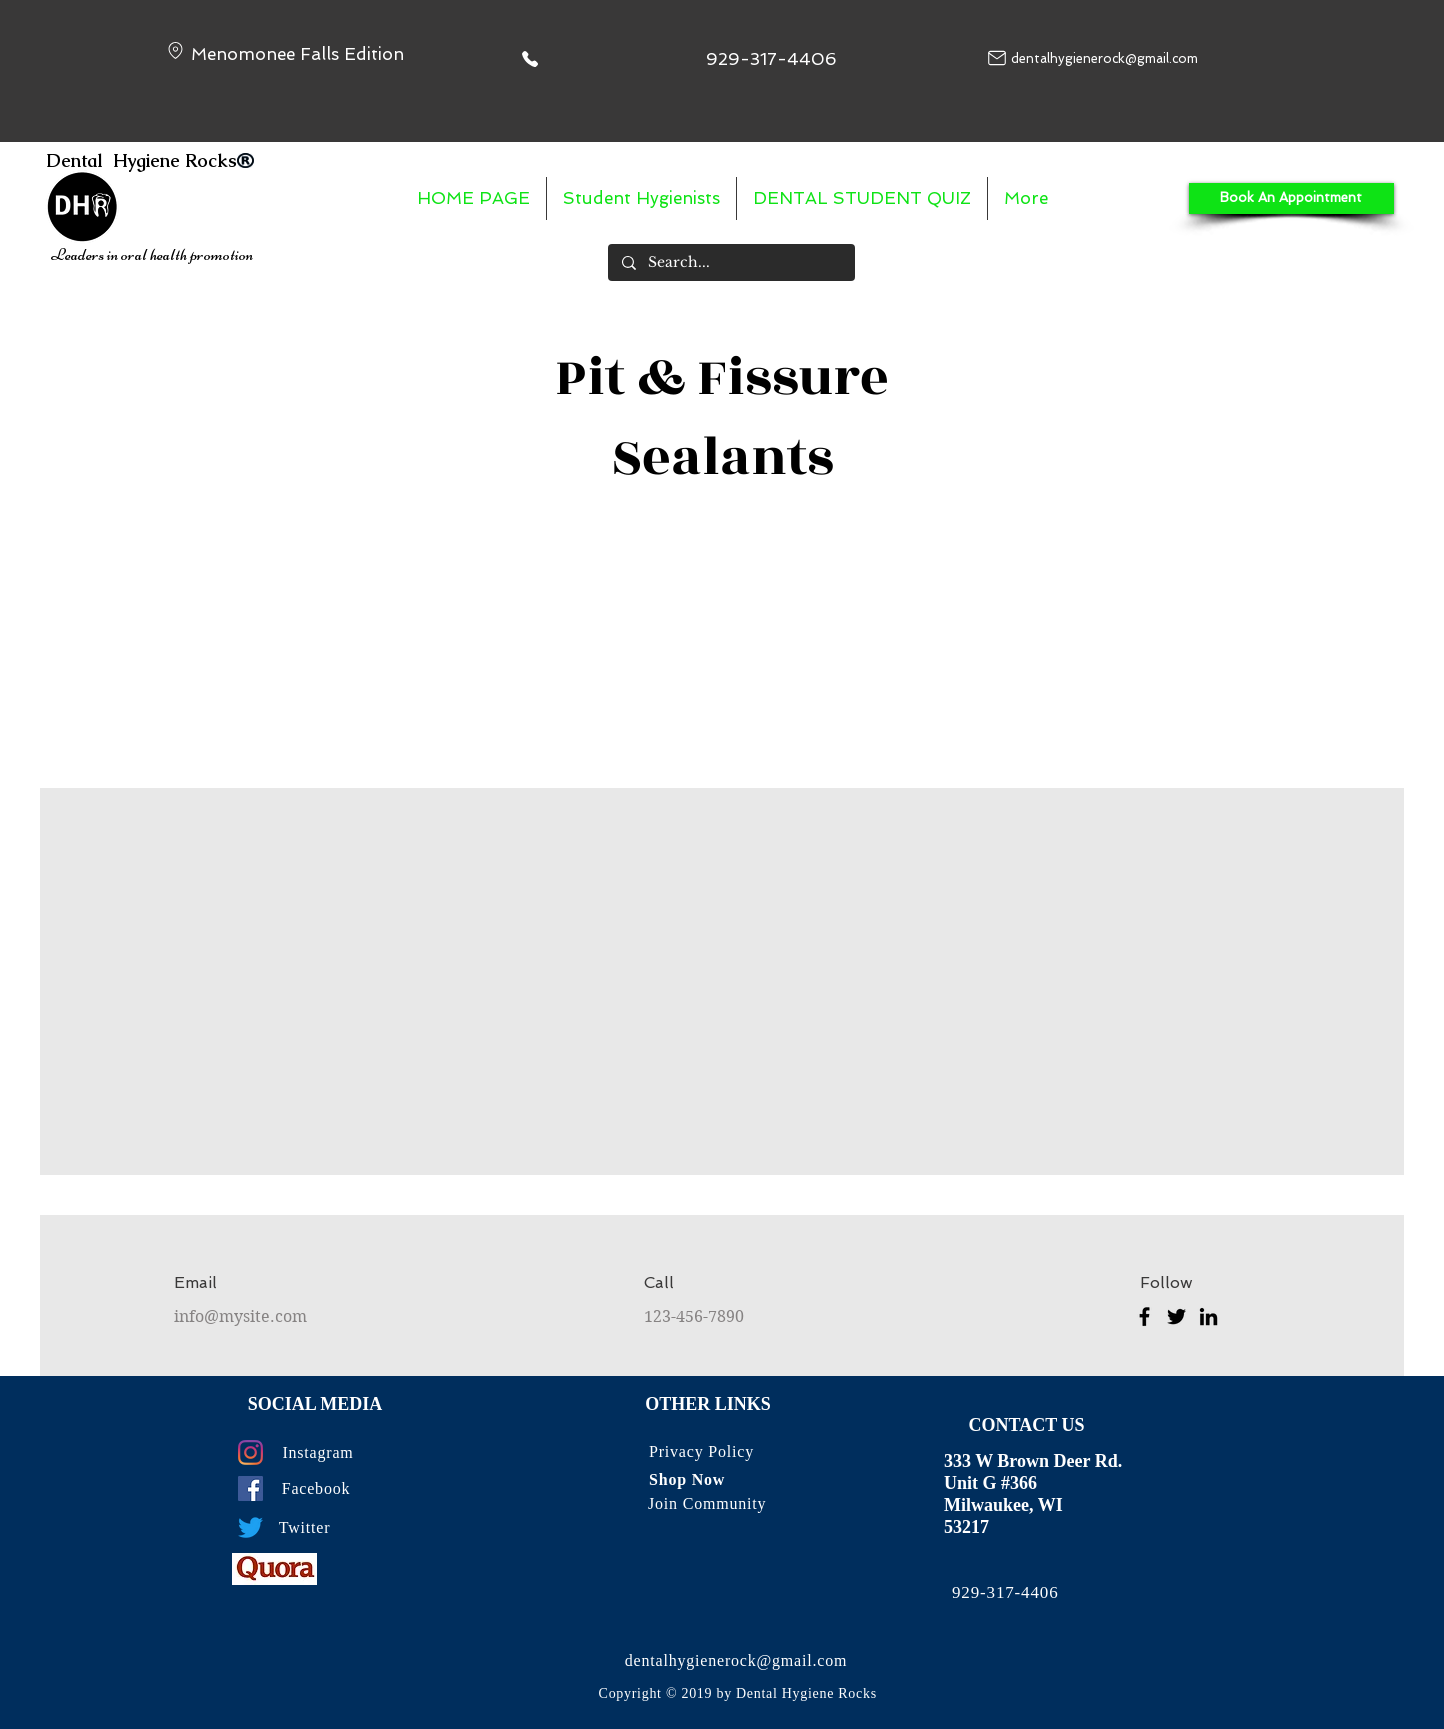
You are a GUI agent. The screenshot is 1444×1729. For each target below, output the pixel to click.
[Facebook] (1144, 1316)
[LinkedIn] (1208, 1316)
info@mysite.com (240, 1316)
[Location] (175, 50)
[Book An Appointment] (1291, 198)
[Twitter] (1176, 1316)
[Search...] (730, 262)
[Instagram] (250, 1452)
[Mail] (997, 57)
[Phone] (530, 58)
